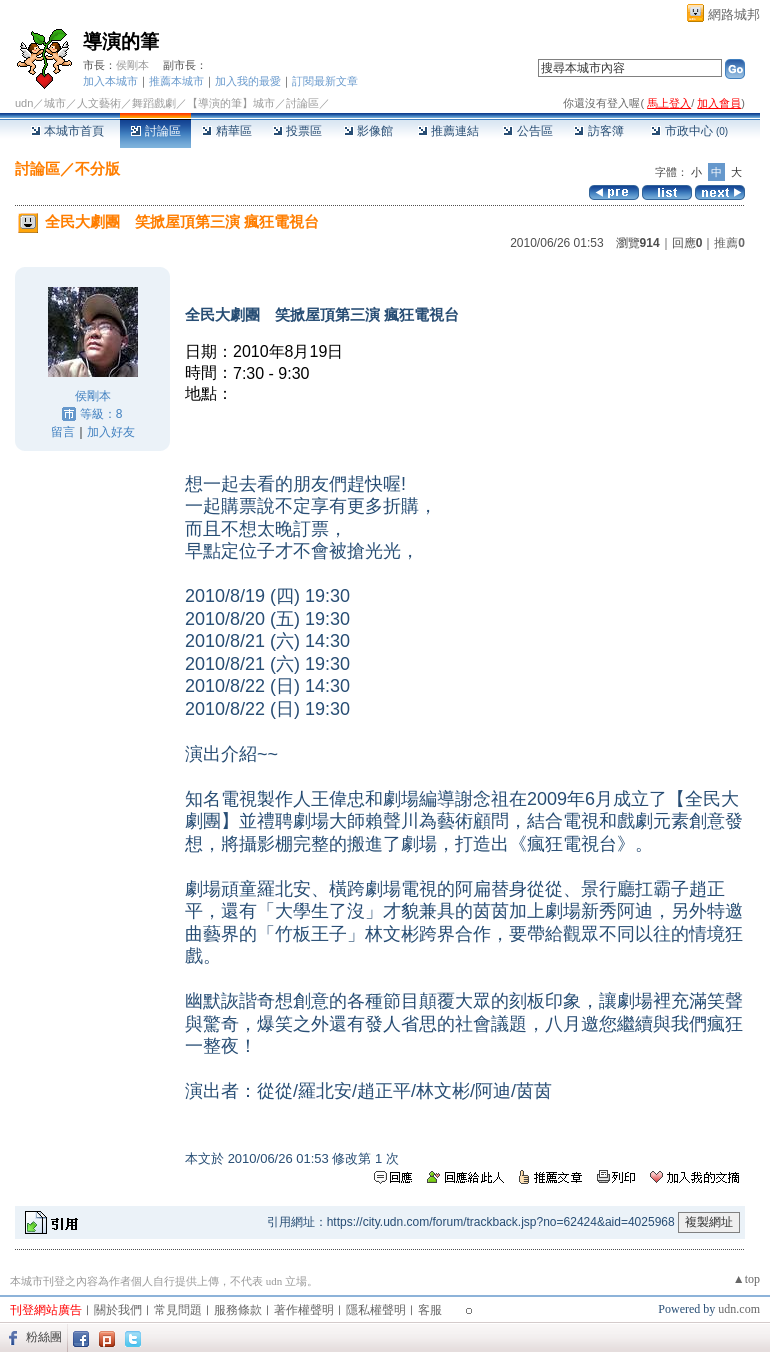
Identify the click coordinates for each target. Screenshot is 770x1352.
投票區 (297, 131)
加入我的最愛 (248, 81)
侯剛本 (132, 65)
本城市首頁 (67, 131)
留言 (63, 432)
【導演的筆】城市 (231, 103)
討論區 (155, 131)
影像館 (368, 131)
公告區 (527, 131)
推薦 (729, 243)
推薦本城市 (176, 81)
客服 (430, 1310)
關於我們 (118, 1310)
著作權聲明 (304, 1310)
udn (24, 103)
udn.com (739, 1309)
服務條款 (238, 1310)
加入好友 (111, 432)
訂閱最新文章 (325, 81)
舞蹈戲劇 (154, 103)
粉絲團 (44, 1337)
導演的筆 (121, 41)
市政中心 (689, 131)
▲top (746, 1279)
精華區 (226, 131)
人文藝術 (99, 103)
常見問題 (178, 1310)
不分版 (97, 168)
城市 (55, 103)
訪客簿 (598, 131)
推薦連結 (448, 131)
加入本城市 (110, 81)
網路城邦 (734, 14)
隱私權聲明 (376, 1310)
